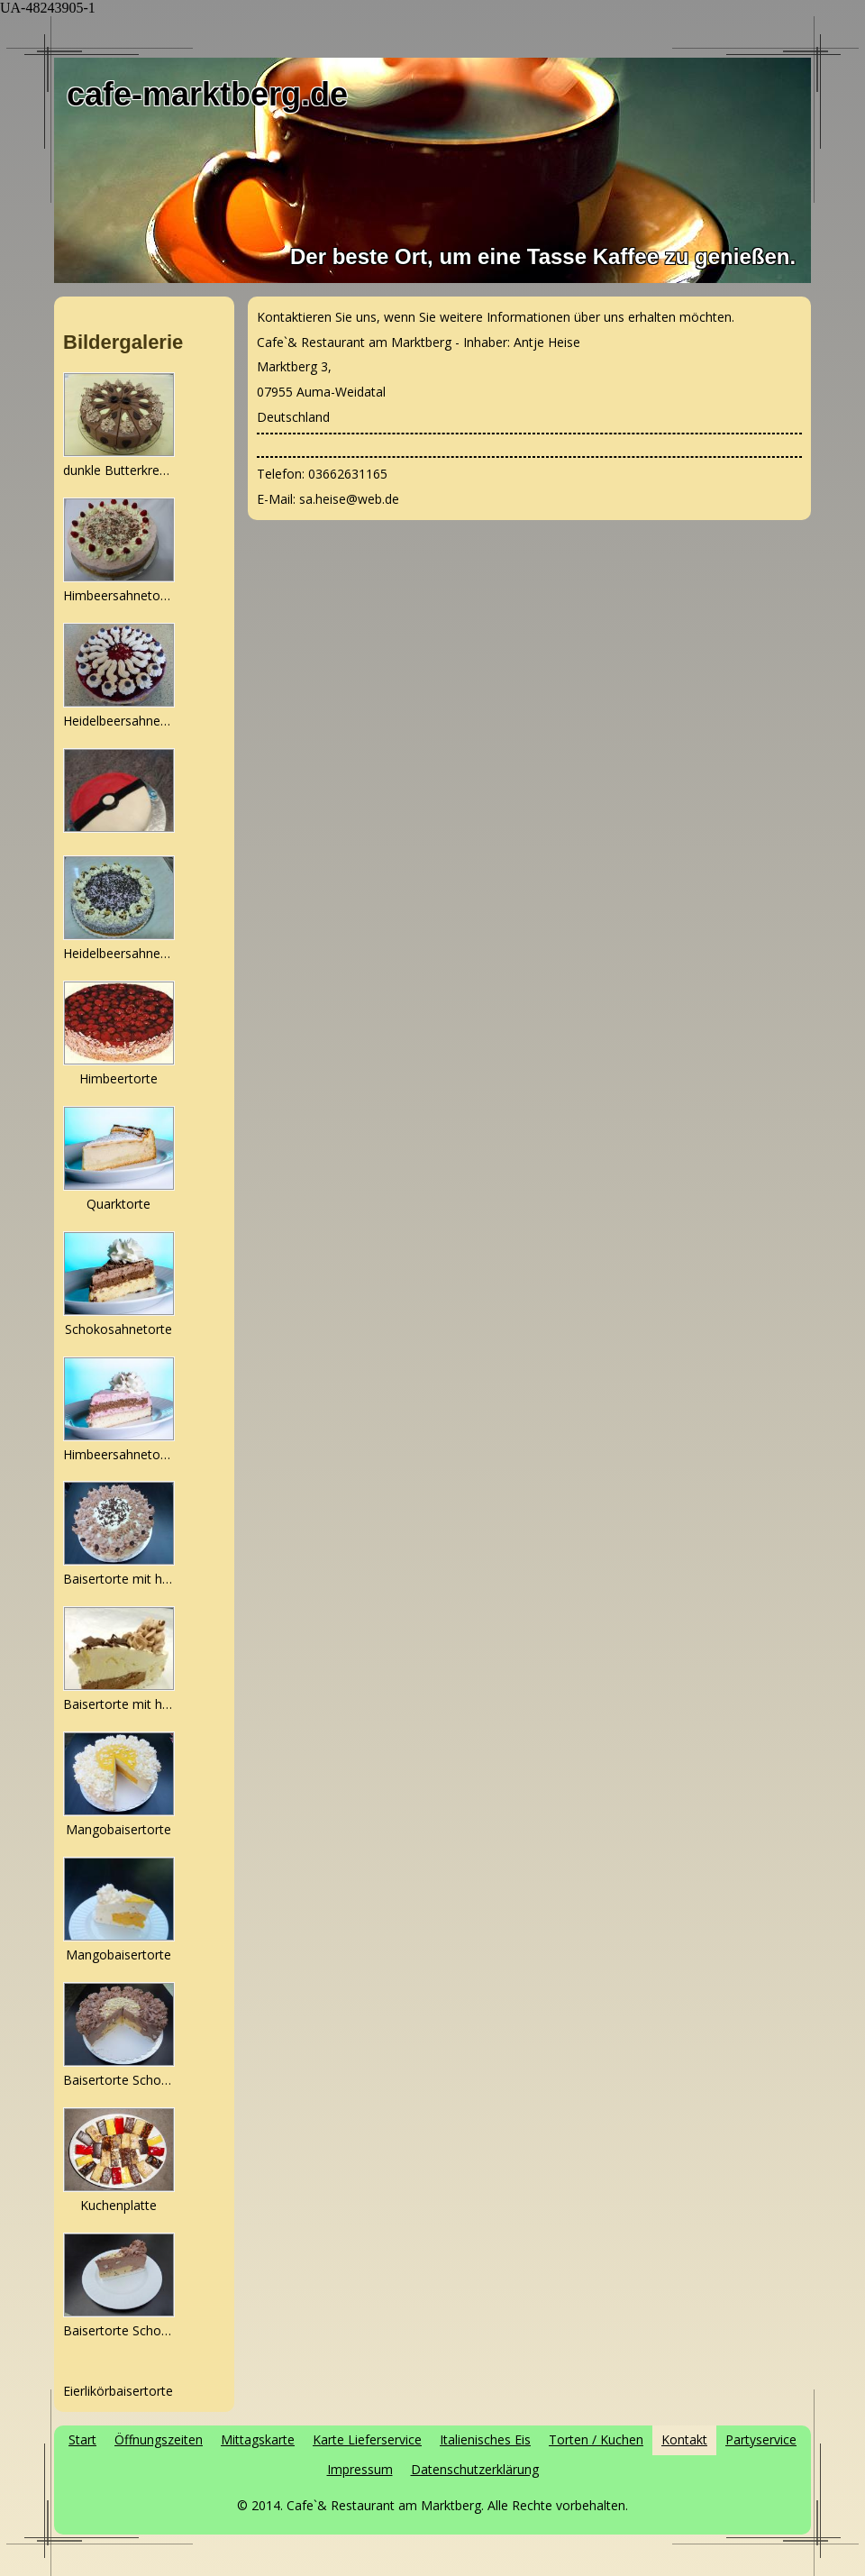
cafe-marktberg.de (207, 94)
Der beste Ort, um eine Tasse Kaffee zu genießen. (543, 256)
